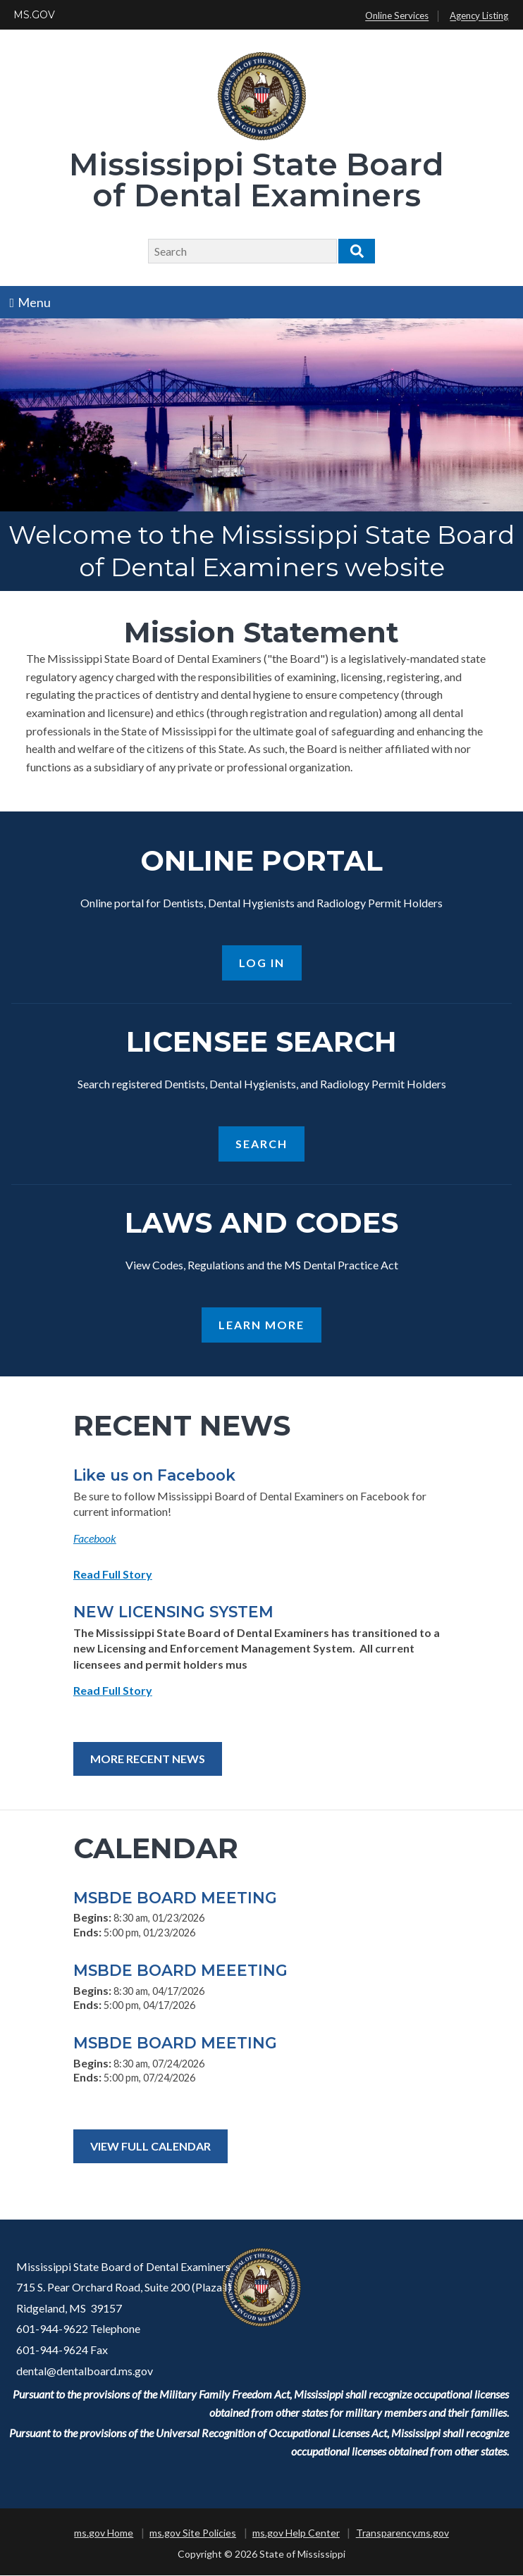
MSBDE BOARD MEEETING (180, 1971)
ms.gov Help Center (296, 2534)
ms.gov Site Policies (192, 2534)
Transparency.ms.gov (402, 2534)
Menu (30, 302)
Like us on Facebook (154, 1476)
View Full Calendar (150, 2147)
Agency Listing (479, 16)
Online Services (397, 16)
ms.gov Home (103, 2534)
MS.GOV (34, 14)
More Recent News (147, 1760)
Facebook (94, 1538)
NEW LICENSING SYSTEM (173, 1613)
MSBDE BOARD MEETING (175, 1898)
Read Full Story (112, 1574)
